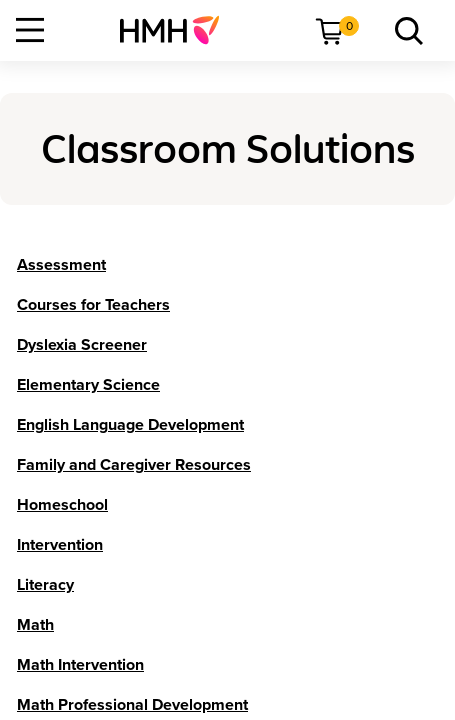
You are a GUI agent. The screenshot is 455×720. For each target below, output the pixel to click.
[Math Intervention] (80, 665)
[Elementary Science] (88, 385)
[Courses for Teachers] (93, 305)
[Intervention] (60, 545)
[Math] (35, 625)
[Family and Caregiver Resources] (134, 465)
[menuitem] (177, 30)
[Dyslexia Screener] (82, 345)
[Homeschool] (62, 505)
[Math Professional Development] (132, 705)
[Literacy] (45, 585)
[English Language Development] (130, 425)
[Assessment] (61, 265)
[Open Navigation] (30, 30)
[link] (177, 30)
